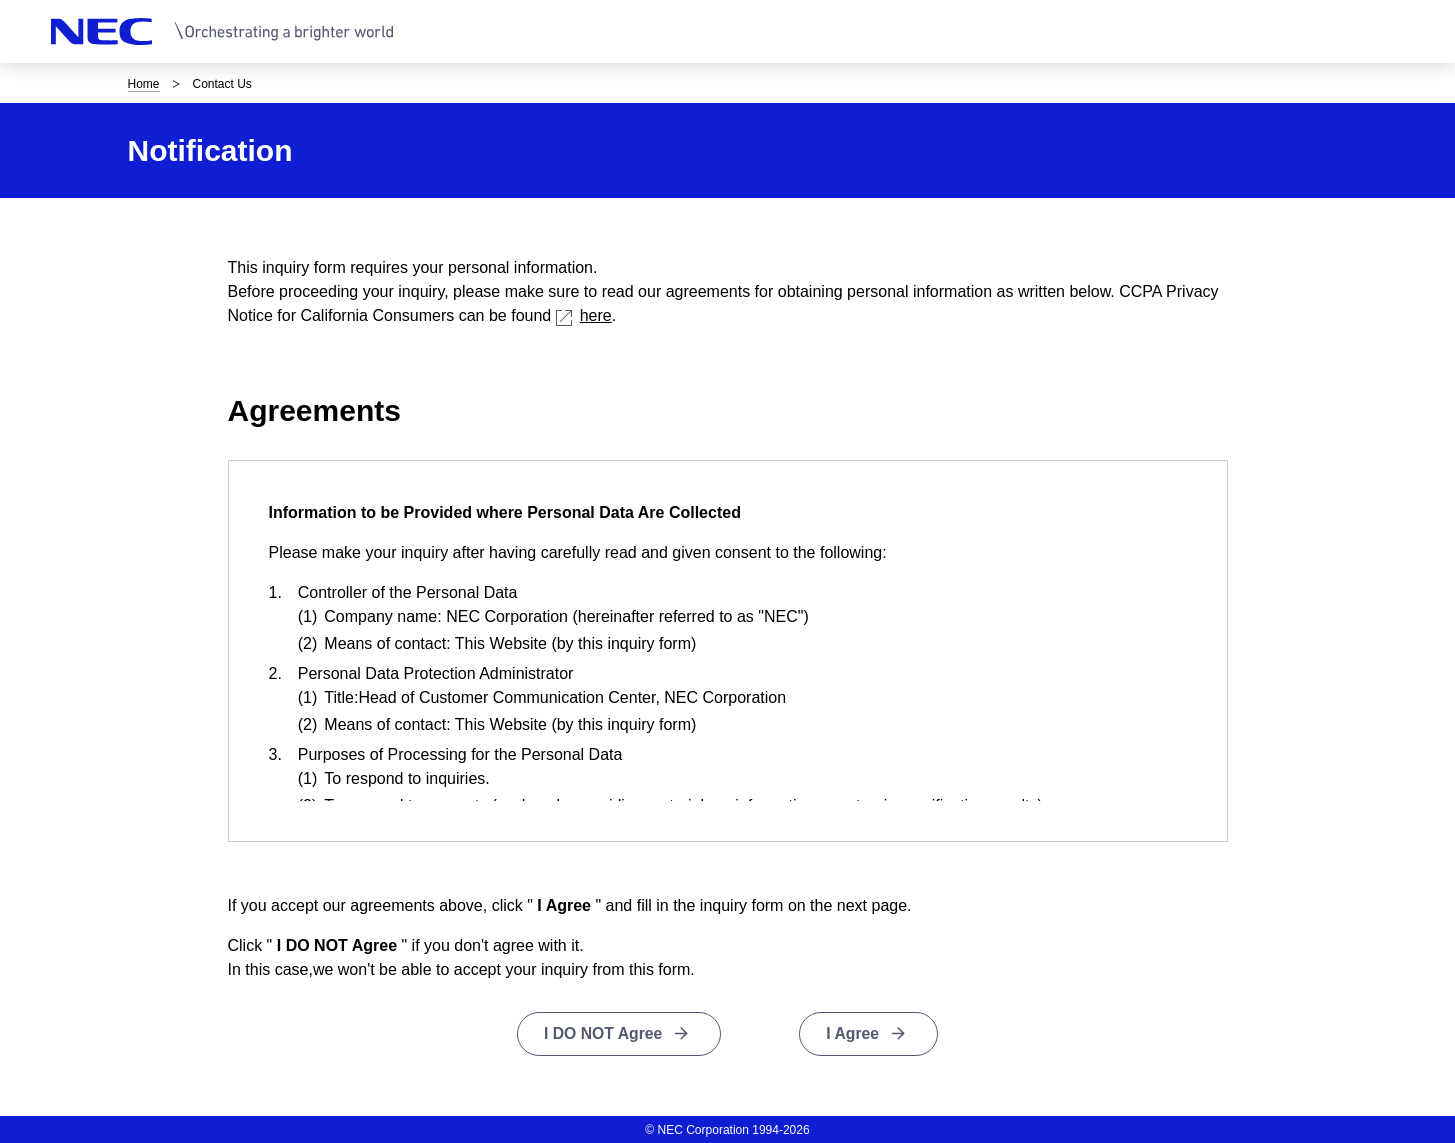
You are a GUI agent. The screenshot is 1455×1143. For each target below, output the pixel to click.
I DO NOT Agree (603, 1033)
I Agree (854, 1033)
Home (144, 84)
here (584, 315)
